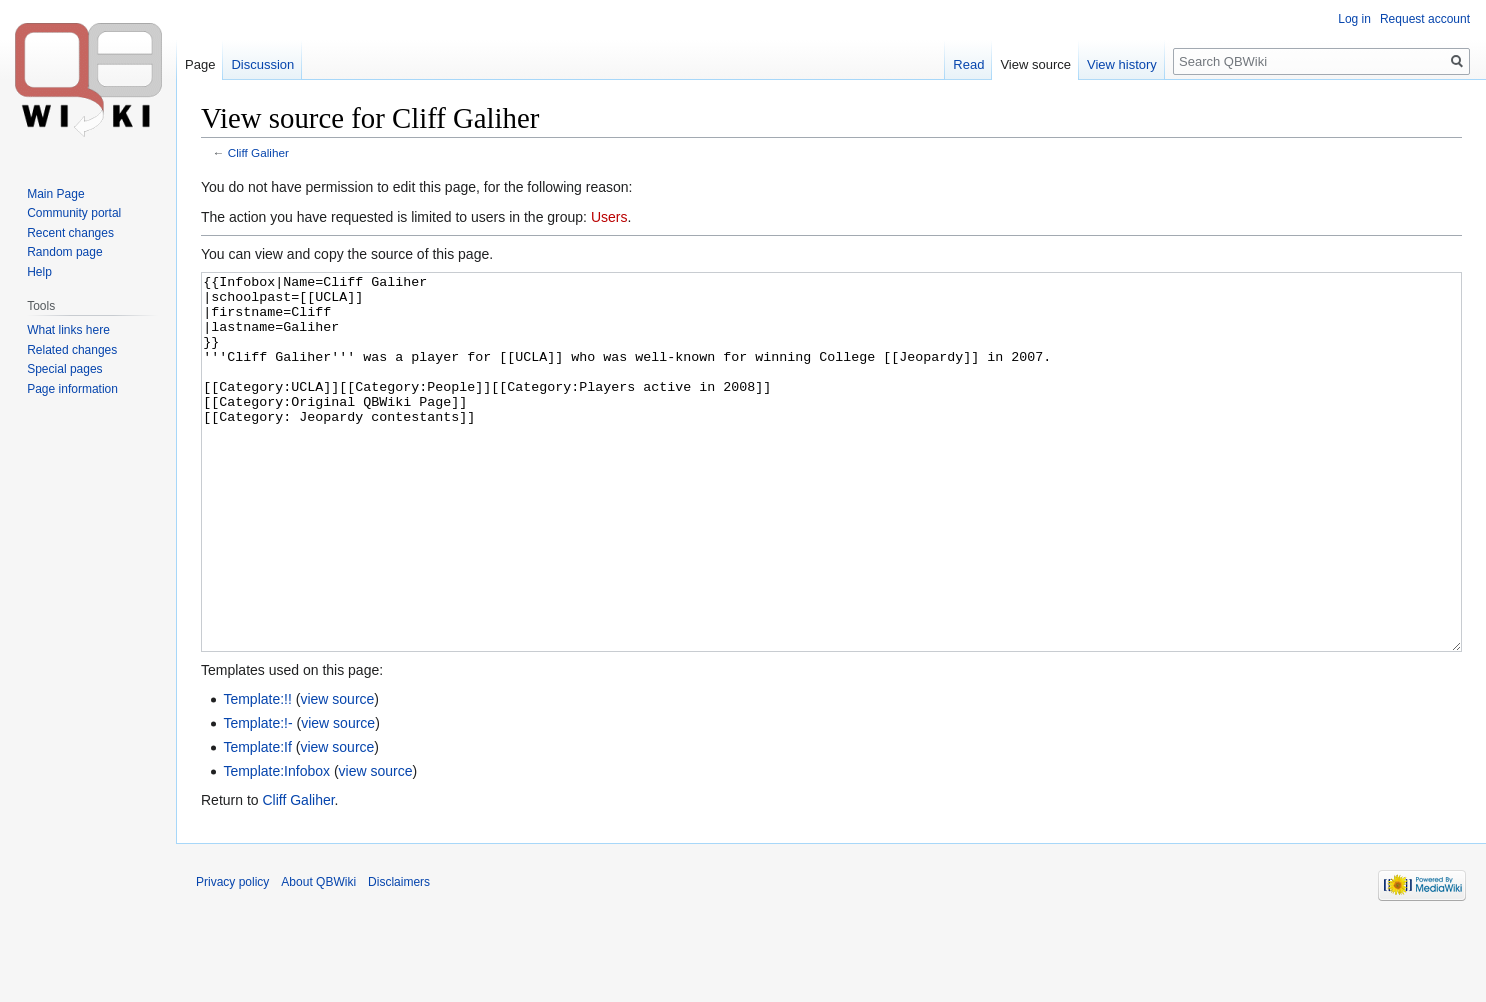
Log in (1354, 19)
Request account (1425, 19)
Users (609, 217)
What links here (68, 330)
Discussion (262, 64)
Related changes (72, 350)
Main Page (55, 194)
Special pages (64, 369)
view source (337, 774)
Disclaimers (399, 957)
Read (968, 64)
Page (200, 64)
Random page (64, 252)
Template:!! (257, 774)
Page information (72, 389)
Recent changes (70, 233)
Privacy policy (232, 957)
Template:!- (257, 798)
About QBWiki (318, 957)
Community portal (74, 213)
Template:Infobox (276, 846)
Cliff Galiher (258, 152)
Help (39, 272)
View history (1122, 64)
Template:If (257, 822)
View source (1035, 64)
